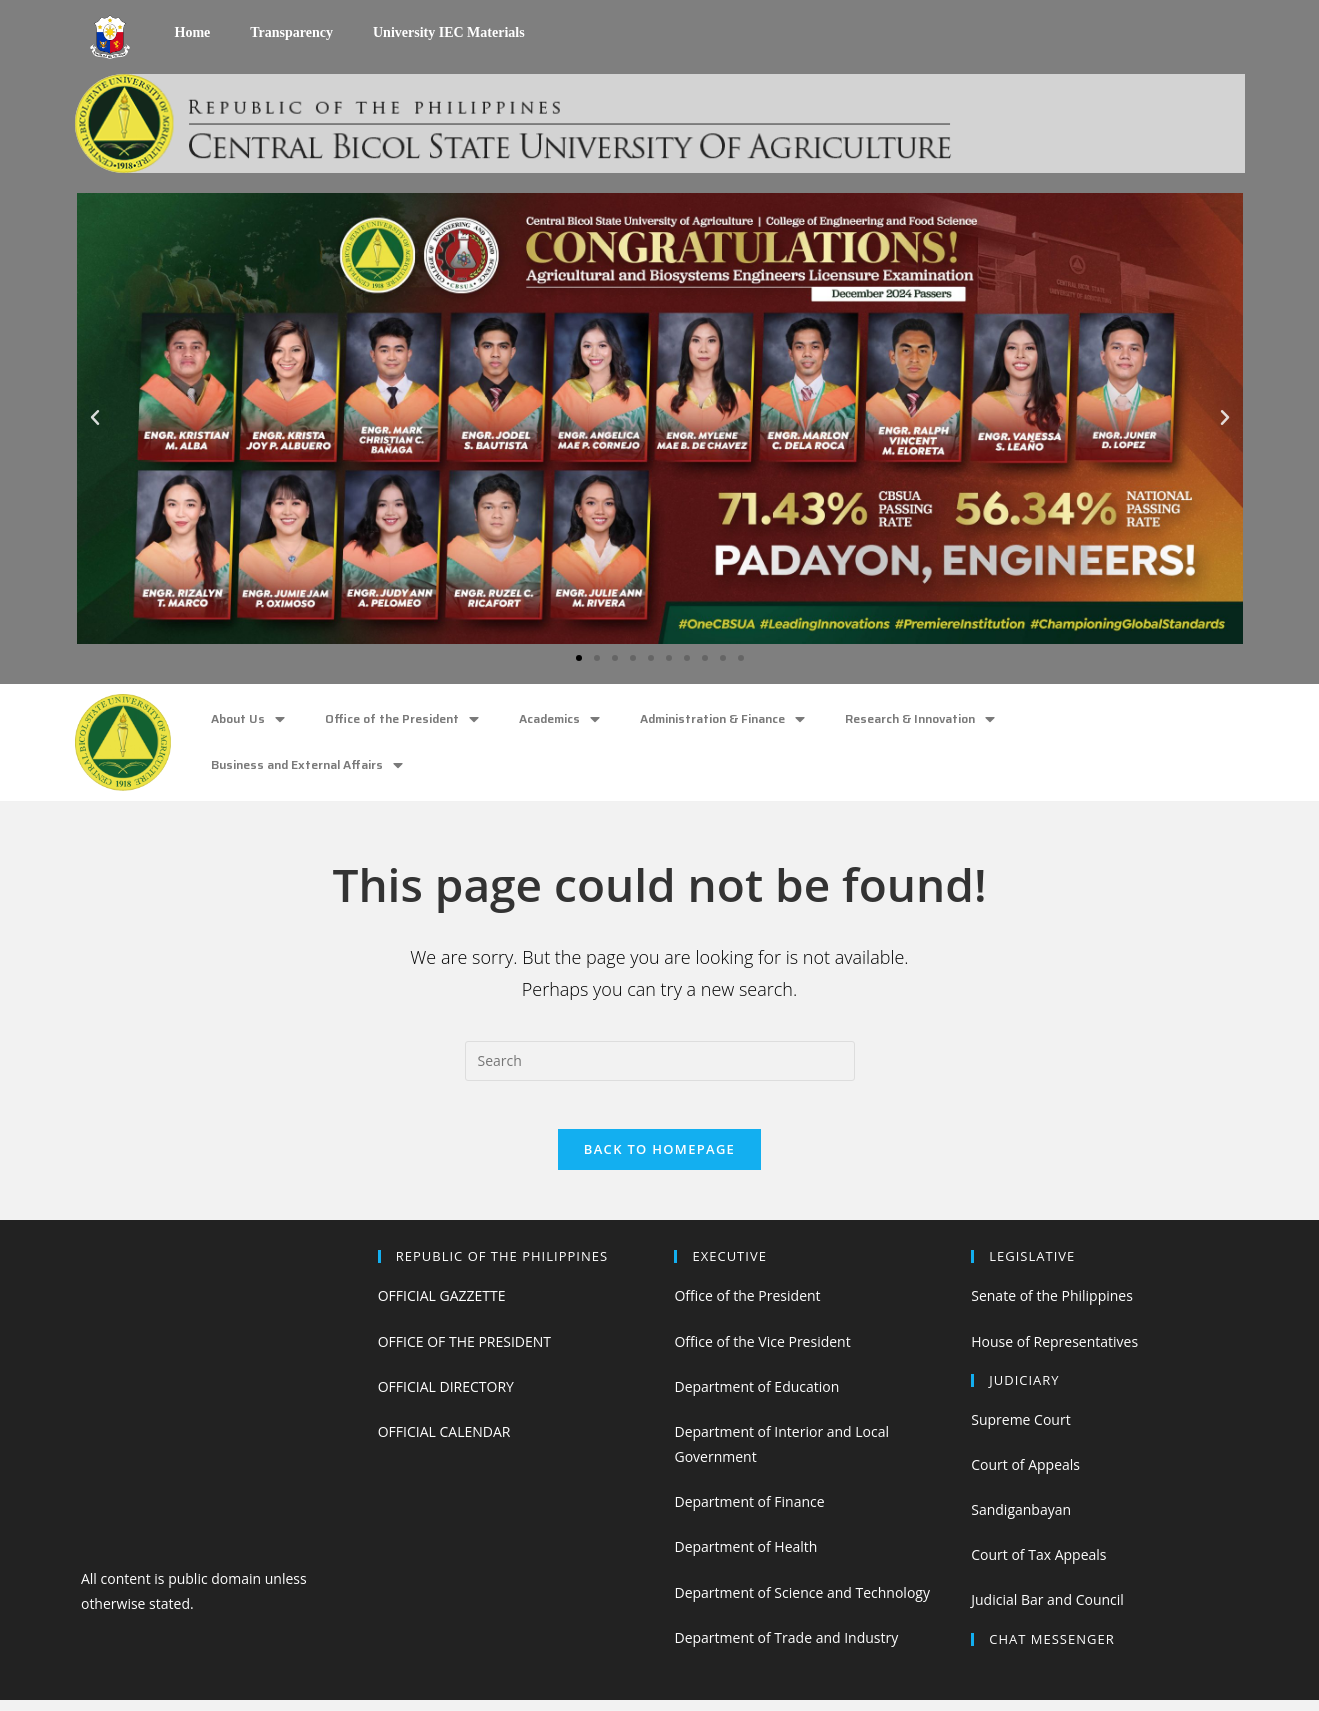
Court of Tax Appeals (1038, 1566)
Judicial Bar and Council (1047, 1611)
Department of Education (756, 1397)
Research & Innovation (920, 719)
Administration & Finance (722, 719)
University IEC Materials (449, 32)
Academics (559, 719)
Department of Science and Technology (801, 1603)
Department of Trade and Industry (786, 1648)
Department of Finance (749, 1513)
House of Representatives (1054, 1352)
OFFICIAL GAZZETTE (442, 1307)
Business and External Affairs (307, 765)
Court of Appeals (1025, 1475)
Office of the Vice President (762, 1352)
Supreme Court (1020, 1430)
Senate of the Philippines (1052, 1307)
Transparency (291, 32)
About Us (248, 719)
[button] (579, 658)
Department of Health (745, 1558)
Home (193, 32)
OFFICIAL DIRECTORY (446, 1397)
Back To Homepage (659, 1161)
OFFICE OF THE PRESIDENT (464, 1352)
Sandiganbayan (1021, 1520)
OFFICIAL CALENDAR (444, 1442)
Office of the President (402, 719)
